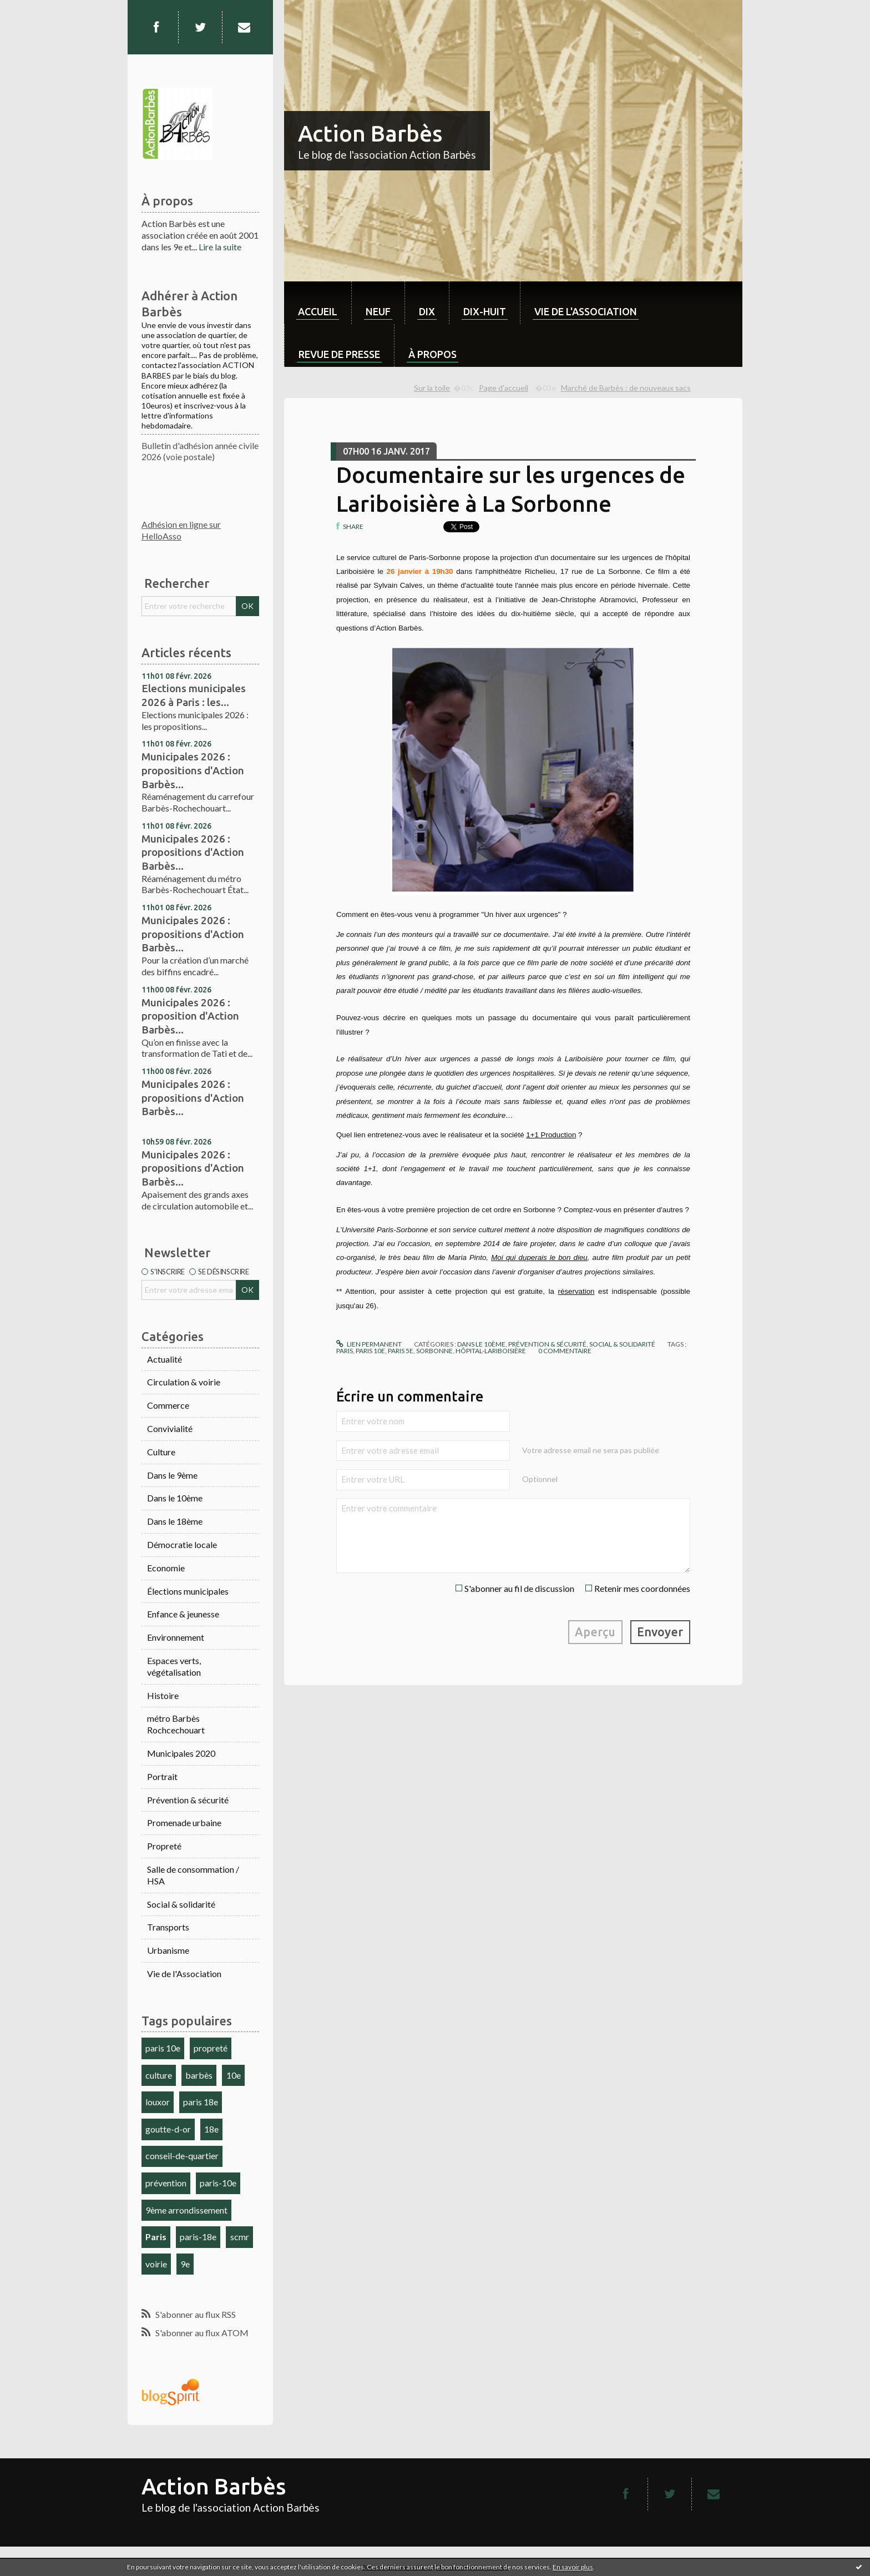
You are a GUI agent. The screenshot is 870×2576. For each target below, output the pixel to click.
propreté (210, 2048)
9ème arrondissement (186, 2210)
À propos (432, 354)
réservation (576, 1291)
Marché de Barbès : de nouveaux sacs (626, 387)
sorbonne (434, 1351)
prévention (165, 2182)
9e (185, 2264)
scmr (239, 2236)
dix (427, 311)
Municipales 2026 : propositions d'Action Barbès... (192, 770)
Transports (168, 1927)
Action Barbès (370, 133)
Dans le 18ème (175, 1521)
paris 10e (162, 2048)
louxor (157, 2101)
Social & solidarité (181, 1904)
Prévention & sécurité (188, 1799)
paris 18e (200, 2101)
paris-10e (218, 2182)
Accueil (317, 311)
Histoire (163, 1695)
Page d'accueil (503, 387)
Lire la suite (220, 246)
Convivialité (170, 1428)
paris (344, 1351)
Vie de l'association (585, 311)
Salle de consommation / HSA (193, 1875)
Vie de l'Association (184, 1973)
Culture (161, 1451)
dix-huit (484, 311)
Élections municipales (188, 1591)
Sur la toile (432, 387)
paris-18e (198, 2236)
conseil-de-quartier (182, 2155)
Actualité (164, 1359)
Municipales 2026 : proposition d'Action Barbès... (190, 1016)
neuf (378, 311)
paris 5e (400, 1351)
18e (211, 2129)
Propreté (164, 1846)
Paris (155, 2236)
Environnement (175, 1637)
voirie (156, 2264)
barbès (199, 2075)
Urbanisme (168, 1950)
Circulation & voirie (183, 1382)
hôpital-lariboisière (491, 1351)
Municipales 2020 (181, 1753)
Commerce (168, 1405)
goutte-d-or (168, 2129)
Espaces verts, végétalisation (174, 1666)
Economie (166, 1567)
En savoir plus (573, 2567)
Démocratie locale (182, 1544)
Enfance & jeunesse (183, 1614)
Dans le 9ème (172, 1475)
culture (158, 2075)
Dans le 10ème (175, 1498)
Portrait (162, 1776)
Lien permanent (369, 1344)
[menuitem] (317, 302)
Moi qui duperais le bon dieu (539, 1257)
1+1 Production (551, 1135)
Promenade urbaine (184, 1822)
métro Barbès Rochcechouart (176, 1724)
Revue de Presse (339, 354)
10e (233, 2075)
